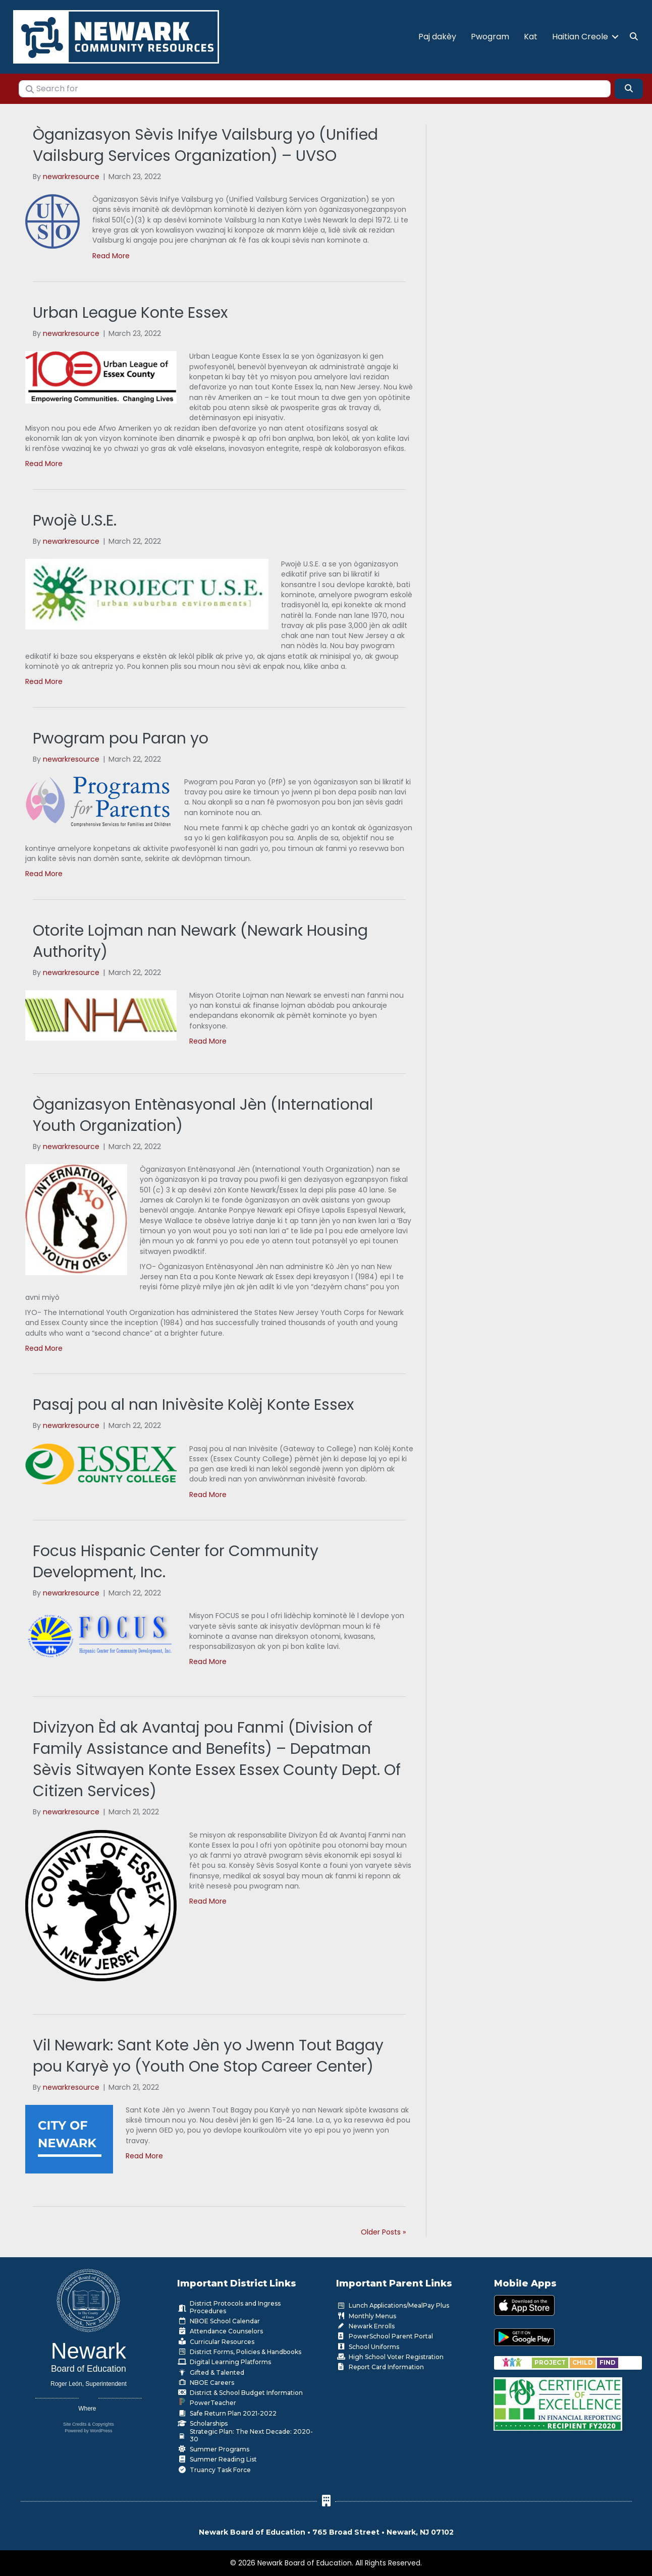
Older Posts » (383, 2230)
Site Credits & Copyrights (88, 2422)
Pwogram (490, 35)
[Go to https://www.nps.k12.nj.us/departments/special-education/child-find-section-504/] (551, 2360)
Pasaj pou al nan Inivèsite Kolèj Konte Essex (193, 1402)
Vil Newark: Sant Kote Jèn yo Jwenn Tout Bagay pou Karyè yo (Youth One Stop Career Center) (208, 2054)
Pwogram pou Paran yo (120, 736)
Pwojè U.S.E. (75, 518)
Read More (111, 254)
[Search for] (315, 86)
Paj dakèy (437, 35)
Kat (530, 35)
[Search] (629, 86)
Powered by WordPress (88, 2428)
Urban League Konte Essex (130, 310)
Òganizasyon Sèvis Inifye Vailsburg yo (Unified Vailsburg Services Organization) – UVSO (205, 143)
